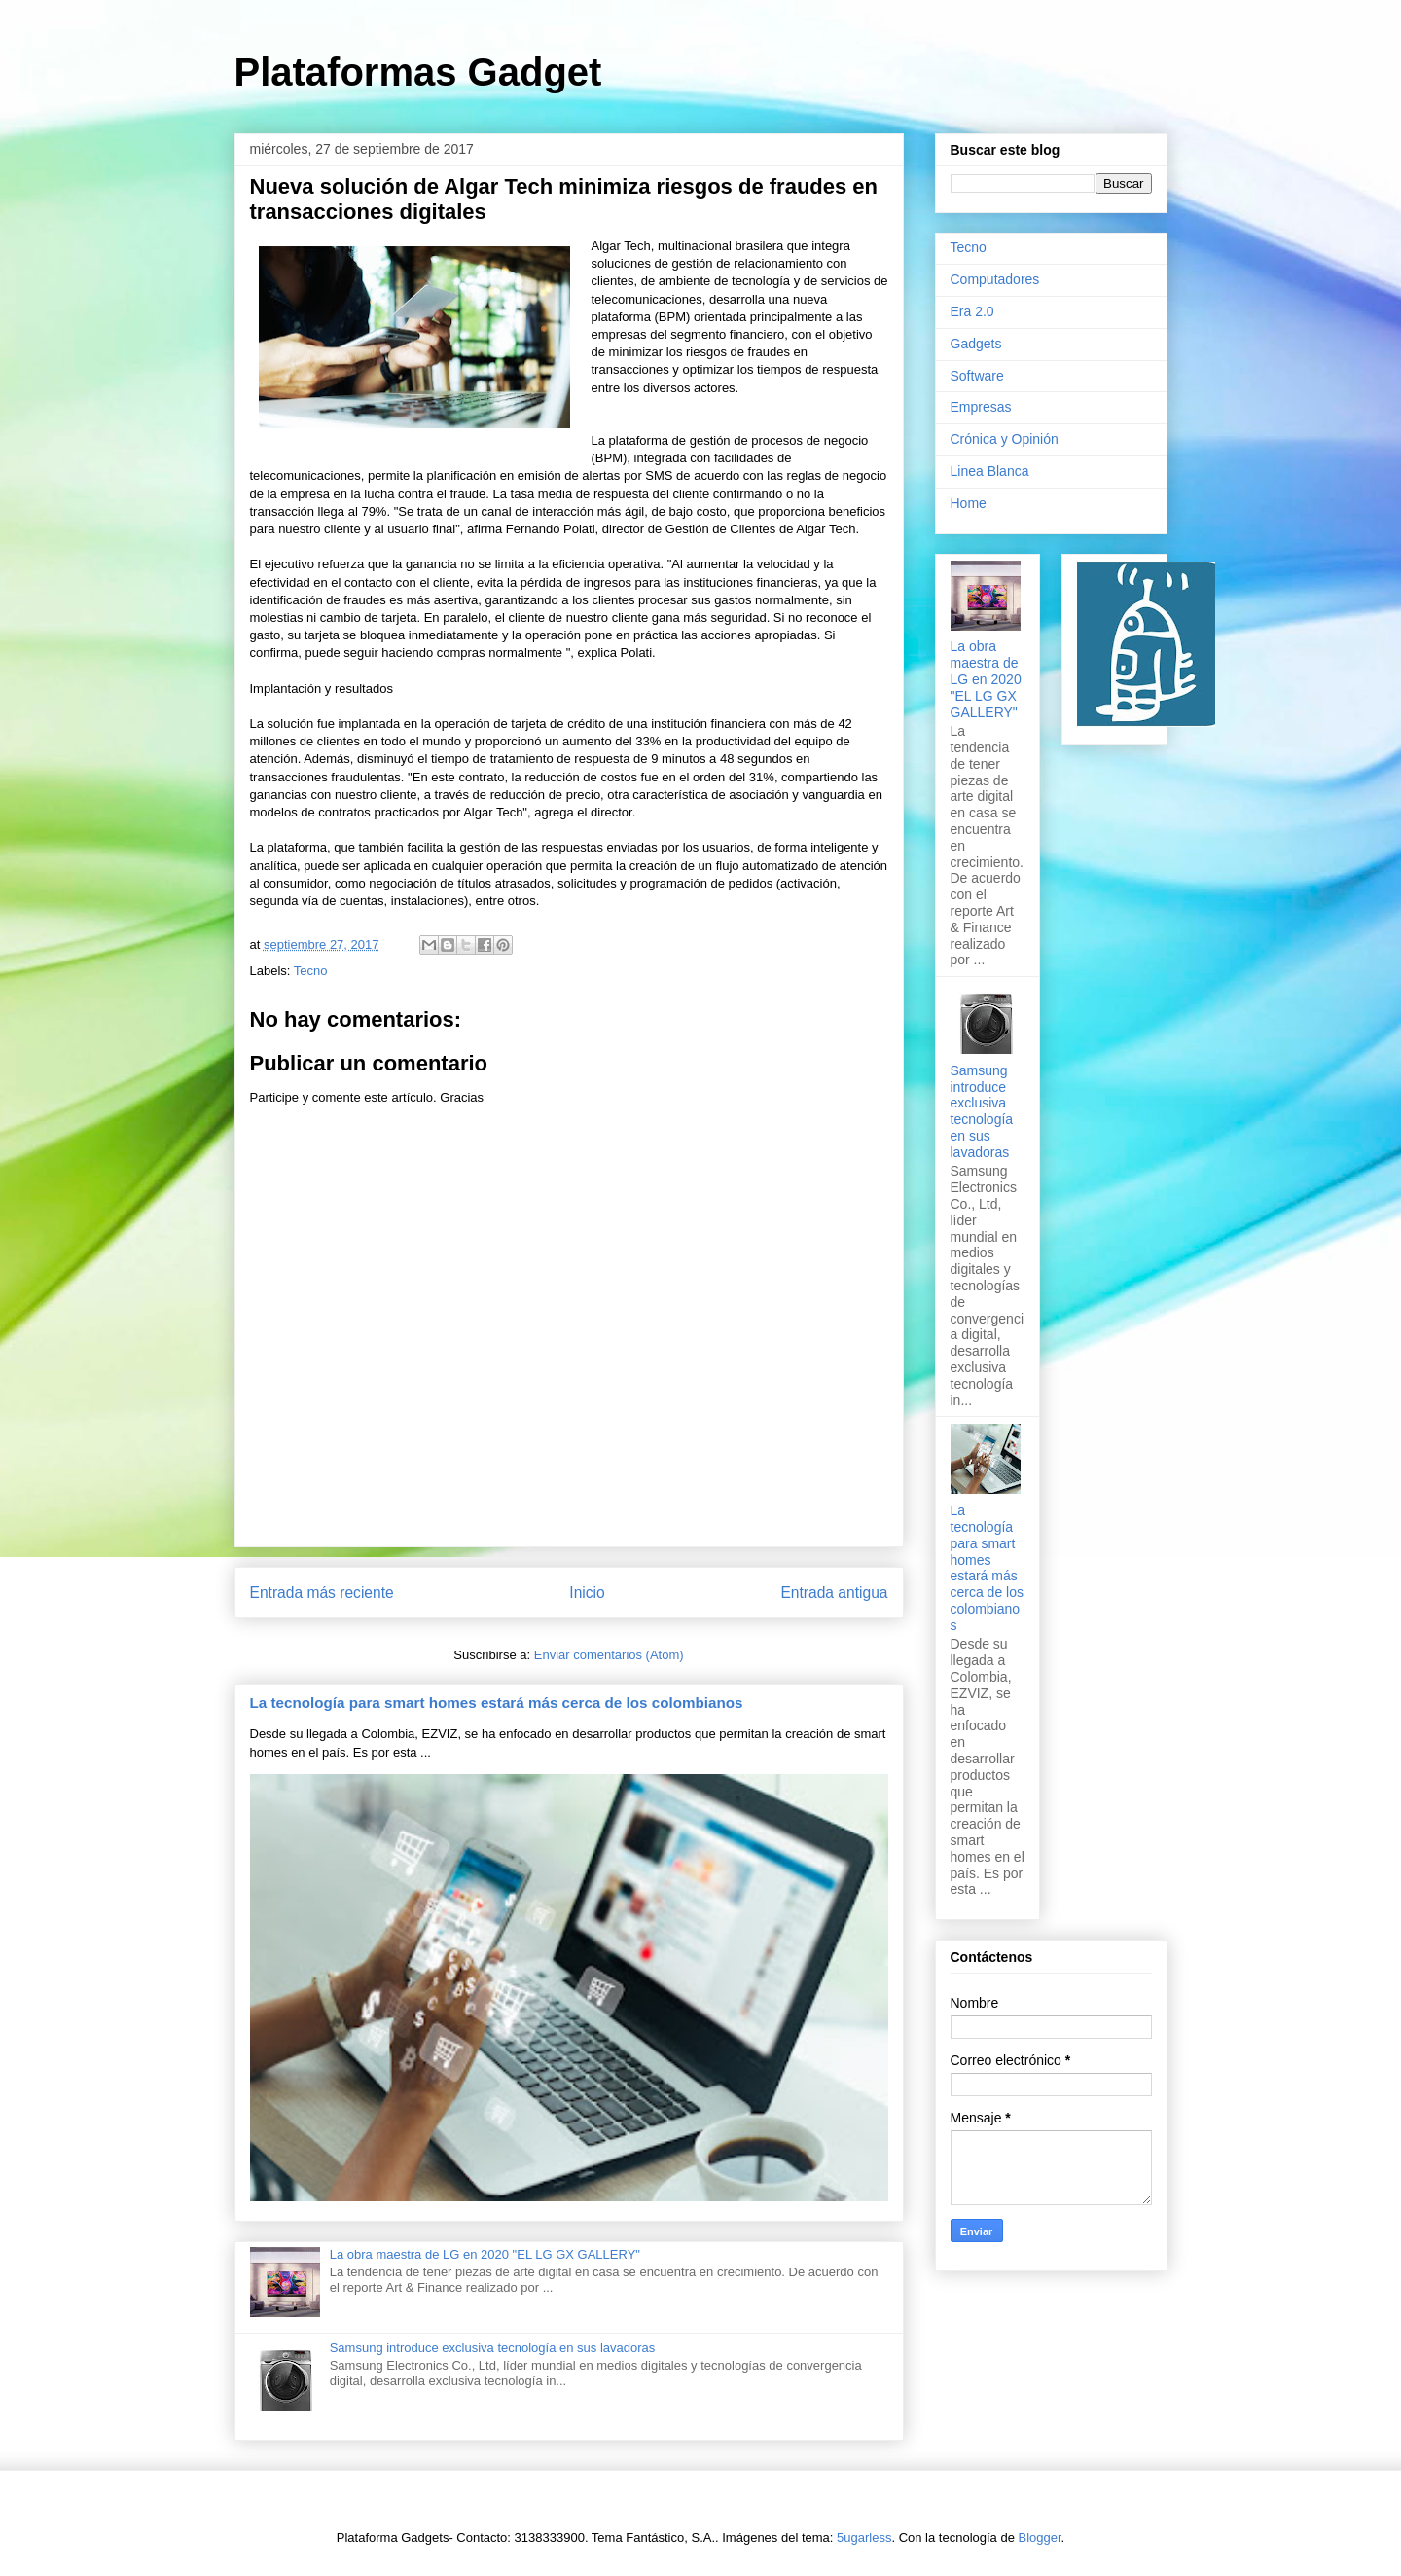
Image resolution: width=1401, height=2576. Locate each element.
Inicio (586, 1592)
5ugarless (864, 2537)
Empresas (981, 407)
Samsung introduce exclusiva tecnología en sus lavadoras (493, 2347)
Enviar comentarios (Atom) (609, 1655)
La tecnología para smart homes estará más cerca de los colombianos (496, 1702)
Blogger (1040, 2537)
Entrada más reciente (322, 1592)
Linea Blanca (990, 471)
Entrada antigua (833, 1592)
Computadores (995, 279)
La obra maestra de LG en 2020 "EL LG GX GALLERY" (485, 2254)
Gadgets (976, 343)
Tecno (311, 970)
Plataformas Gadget (418, 72)
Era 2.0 (972, 311)
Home (969, 503)
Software (977, 375)
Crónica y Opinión (1005, 439)
